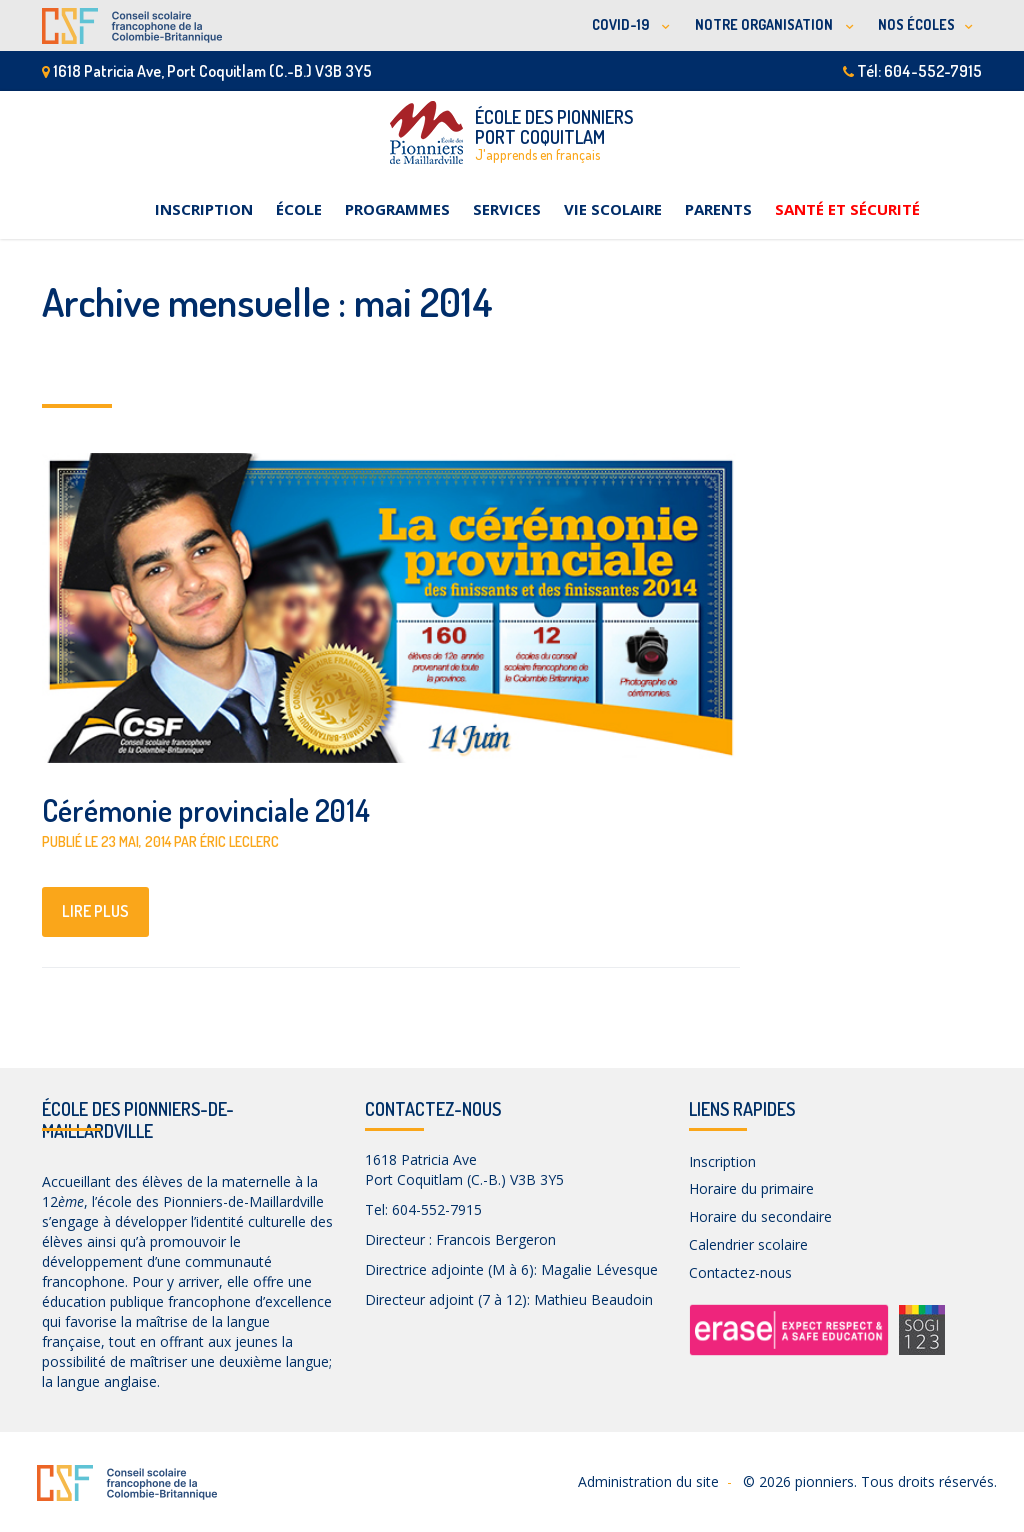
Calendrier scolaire (748, 1244)
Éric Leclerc (239, 841)
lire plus (95, 911)
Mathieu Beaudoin (593, 1299)
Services (507, 209)
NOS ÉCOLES (916, 24)
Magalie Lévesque (599, 1269)
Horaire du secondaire (760, 1216)
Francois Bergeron (496, 1239)
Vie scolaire (613, 209)
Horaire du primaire (751, 1188)
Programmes (397, 209)
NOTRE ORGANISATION (765, 24)
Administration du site (648, 1481)
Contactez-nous (740, 1272)
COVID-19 (622, 24)
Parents (718, 209)
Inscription (204, 209)
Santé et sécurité (847, 209)
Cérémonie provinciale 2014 (206, 810)
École (299, 209)
